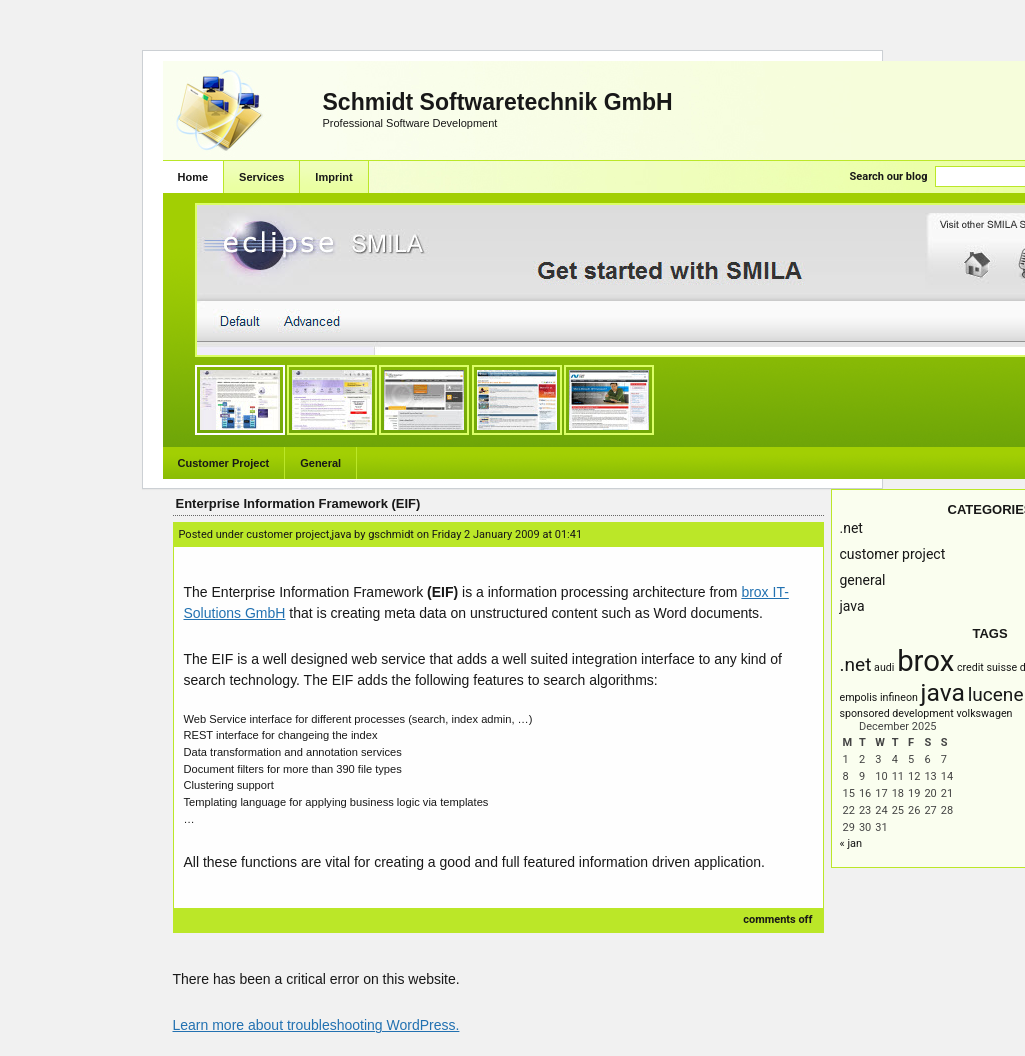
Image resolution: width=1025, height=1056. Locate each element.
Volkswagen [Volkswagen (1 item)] (984, 713)
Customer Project (224, 463)
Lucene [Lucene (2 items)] (996, 694)
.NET (851, 528)
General (320, 463)
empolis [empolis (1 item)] (859, 697)
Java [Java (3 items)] (943, 692)
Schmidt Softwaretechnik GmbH (498, 102)
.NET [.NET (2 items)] (856, 664)
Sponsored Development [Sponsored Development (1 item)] (897, 713)
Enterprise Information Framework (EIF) (298, 503)
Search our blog (889, 176)
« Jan (851, 843)
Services (261, 177)
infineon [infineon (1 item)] (899, 697)
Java (852, 606)
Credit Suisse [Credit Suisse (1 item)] (987, 667)
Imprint (333, 177)
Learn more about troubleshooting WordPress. (316, 1025)
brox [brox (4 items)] (925, 661)
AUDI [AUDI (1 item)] (884, 667)
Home (193, 177)
